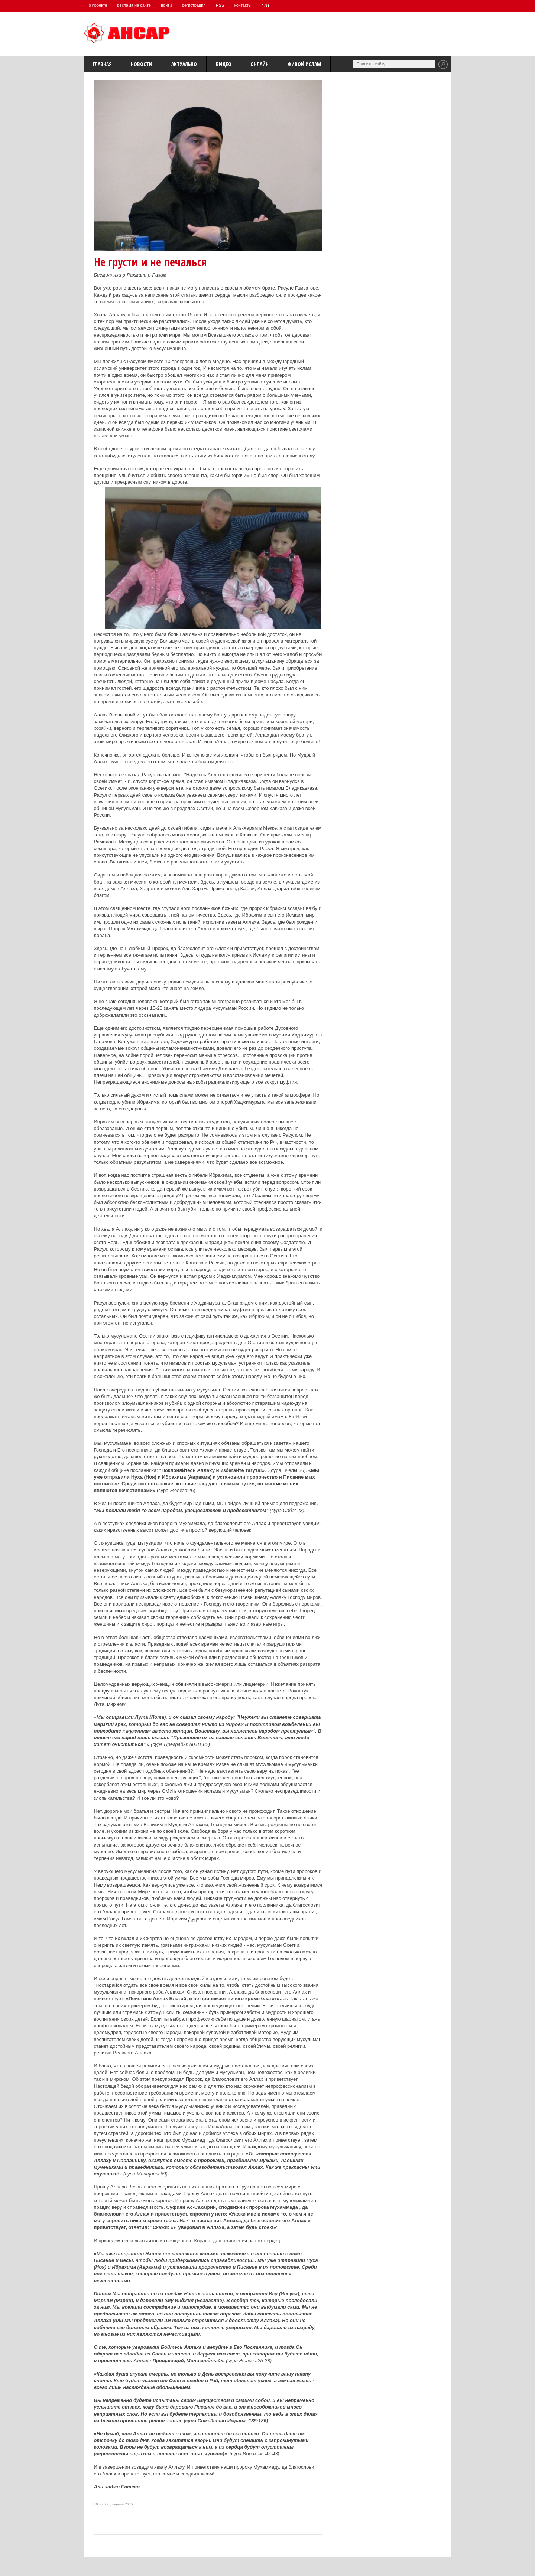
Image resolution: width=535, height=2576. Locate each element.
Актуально (184, 64)
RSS (230, 5)
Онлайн (259, 64)
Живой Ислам (304, 64)
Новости (141, 64)
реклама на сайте (137, 5)
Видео (223, 64)
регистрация (201, 5)
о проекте (99, 5)
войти (171, 5)
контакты (254, 5)
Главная (102, 64)
